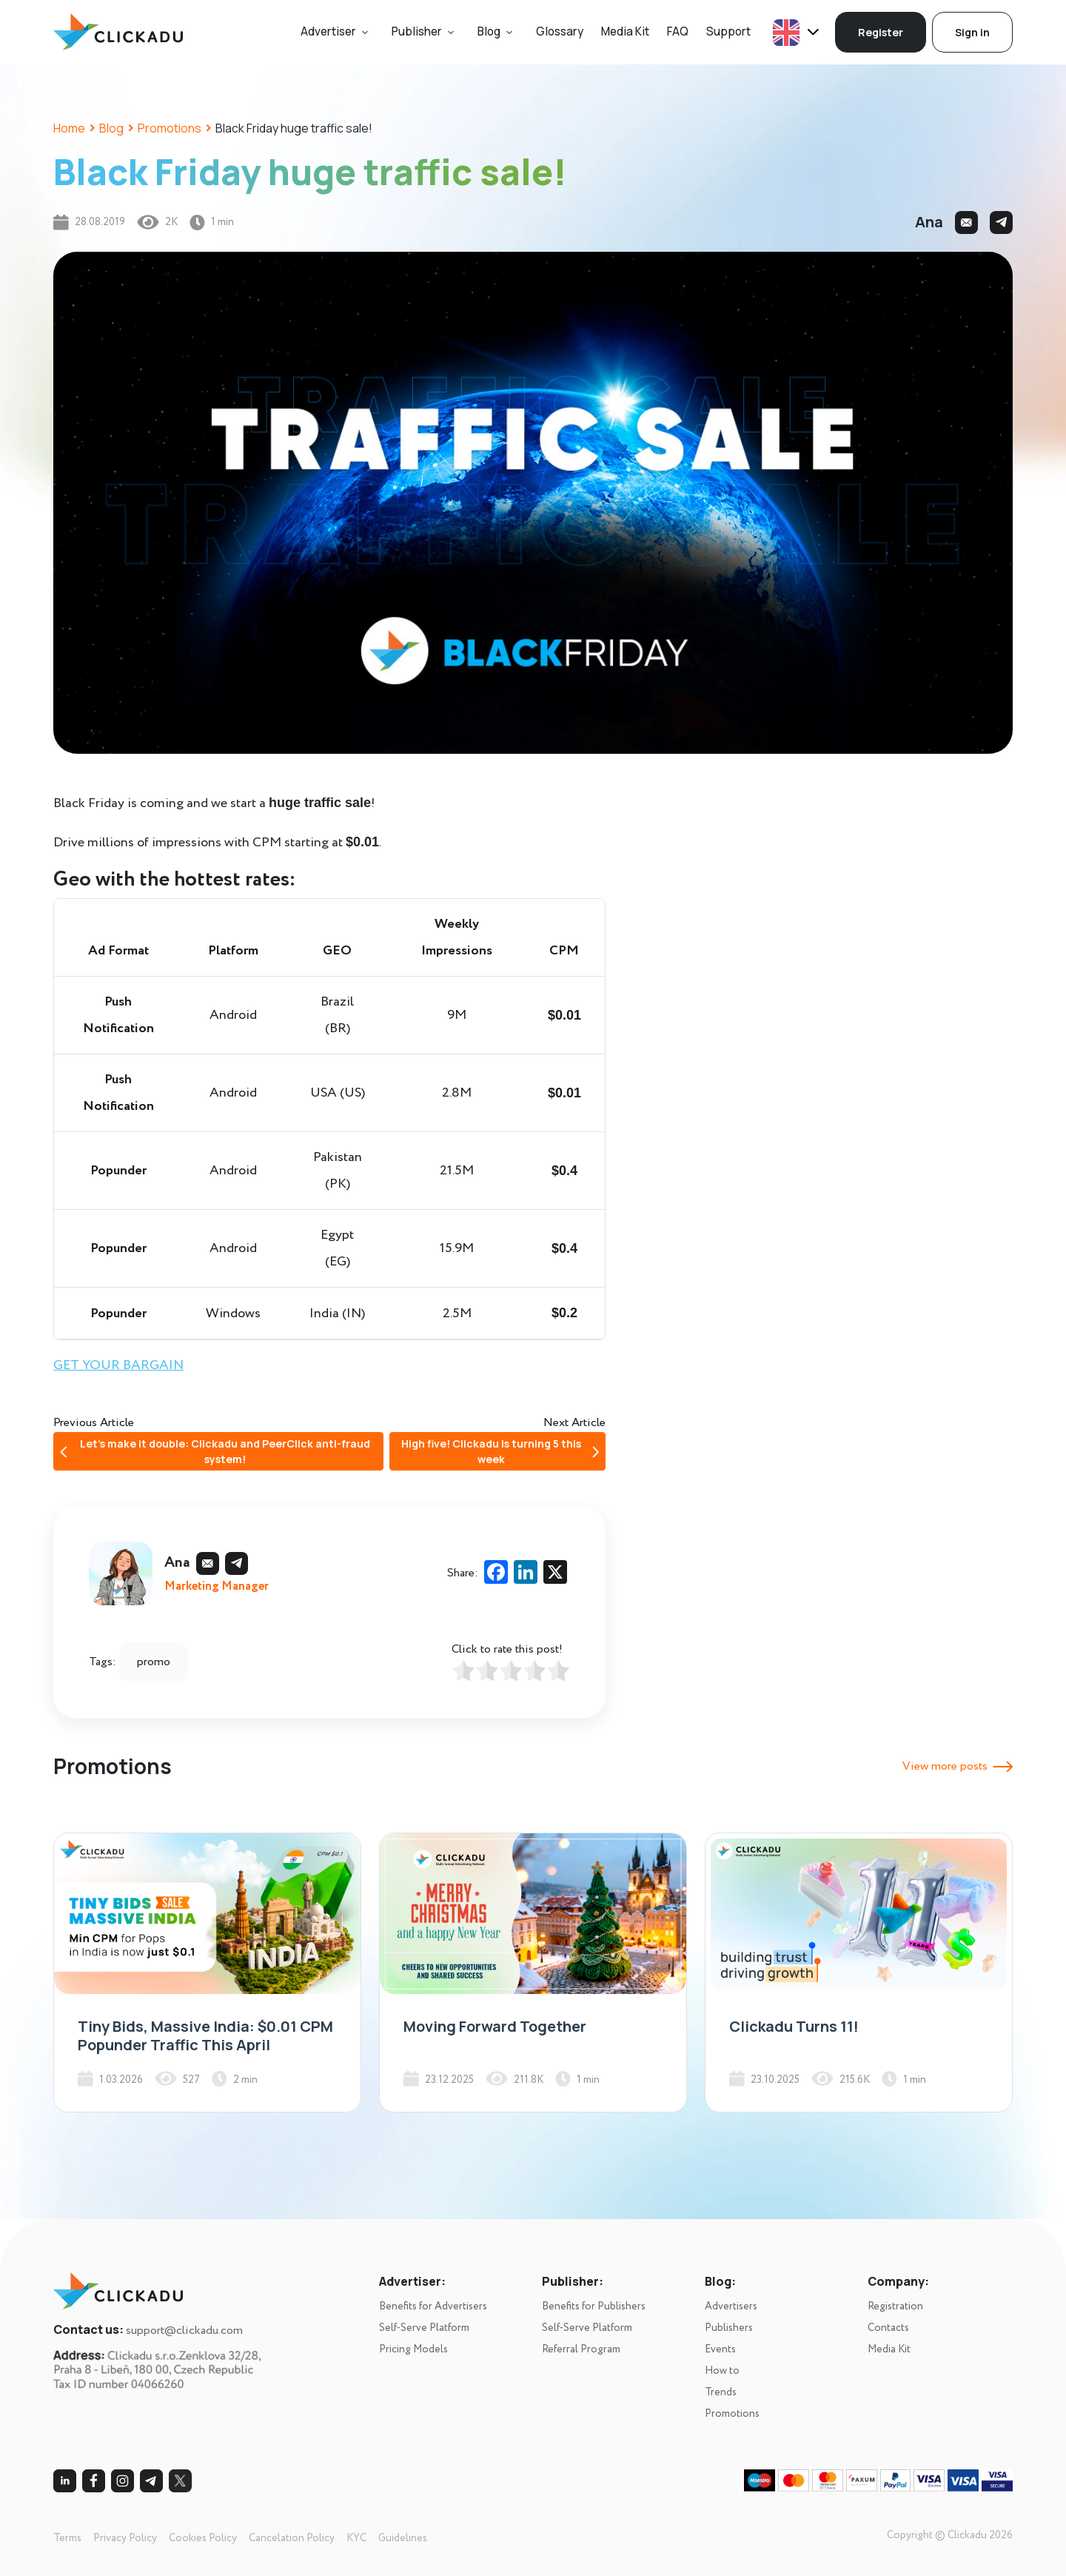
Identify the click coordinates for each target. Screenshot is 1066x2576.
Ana (929, 222)
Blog (488, 31)
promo (153, 1661)
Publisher (417, 31)
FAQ (677, 31)
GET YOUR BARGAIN (118, 1365)
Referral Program (581, 2349)
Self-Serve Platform (424, 2328)
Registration (895, 2306)
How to (722, 2370)
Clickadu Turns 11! (794, 2026)
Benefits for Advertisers (433, 2306)
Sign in (972, 32)
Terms (67, 2538)
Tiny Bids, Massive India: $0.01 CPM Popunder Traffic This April (205, 2035)
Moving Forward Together (494, 2026)
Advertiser (328, 31)
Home (69, 128)
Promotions (169, 128)
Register (880, 32)
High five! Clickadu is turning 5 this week (500, 1451)
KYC (356, 2538)
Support (728, 31)
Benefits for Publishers (594, 2306)
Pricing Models (413, 2349)
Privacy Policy (125, 2538)
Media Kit (625, 31)
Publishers (729, 2328)
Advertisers (731, 2306)
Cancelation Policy (292, 2538)
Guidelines (402, 2538)
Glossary (559, 31)
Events (720, 2349)
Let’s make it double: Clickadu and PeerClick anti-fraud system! (215, 1451)
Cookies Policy (203, 2538)
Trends (721, 2392)
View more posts (957, 1766)
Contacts (888, 2328)
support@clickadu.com (184, 2330)
